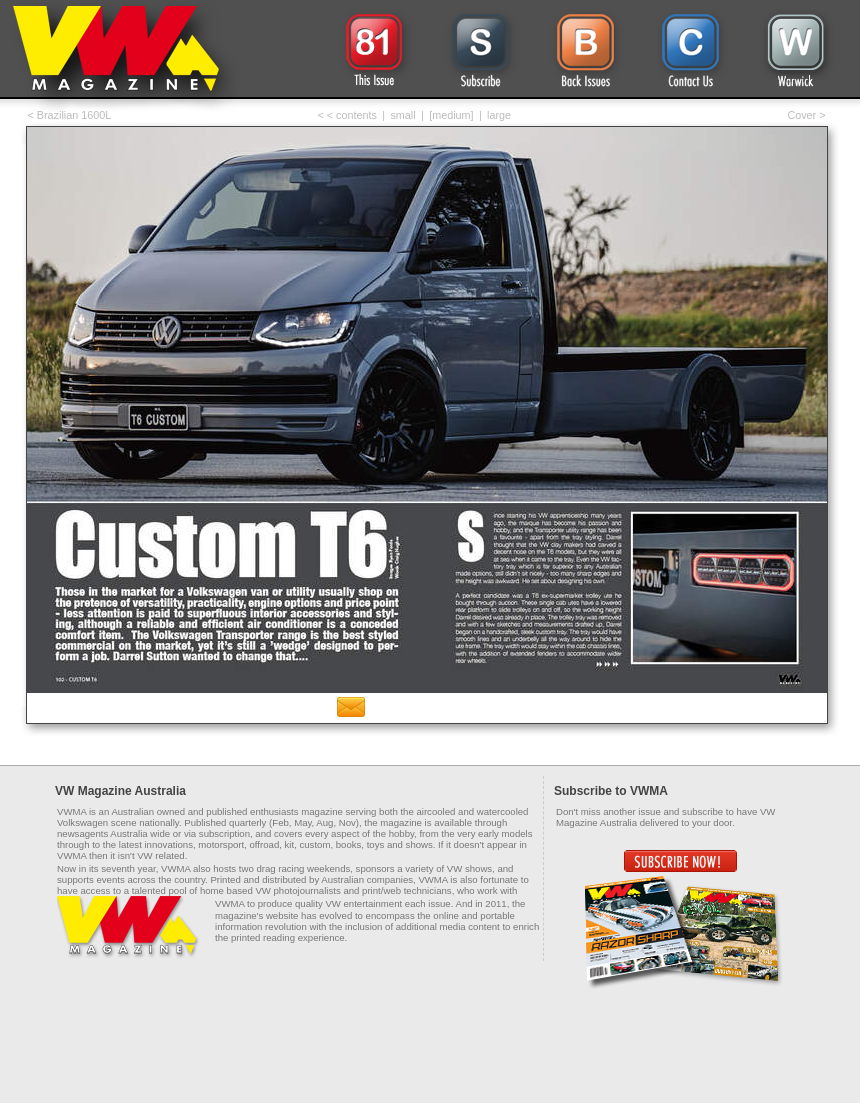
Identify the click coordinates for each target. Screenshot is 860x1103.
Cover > (806, 115)
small (402, 115)
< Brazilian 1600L (70, 115)
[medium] (451, 115)
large (499, 115)
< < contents (347, 115)
